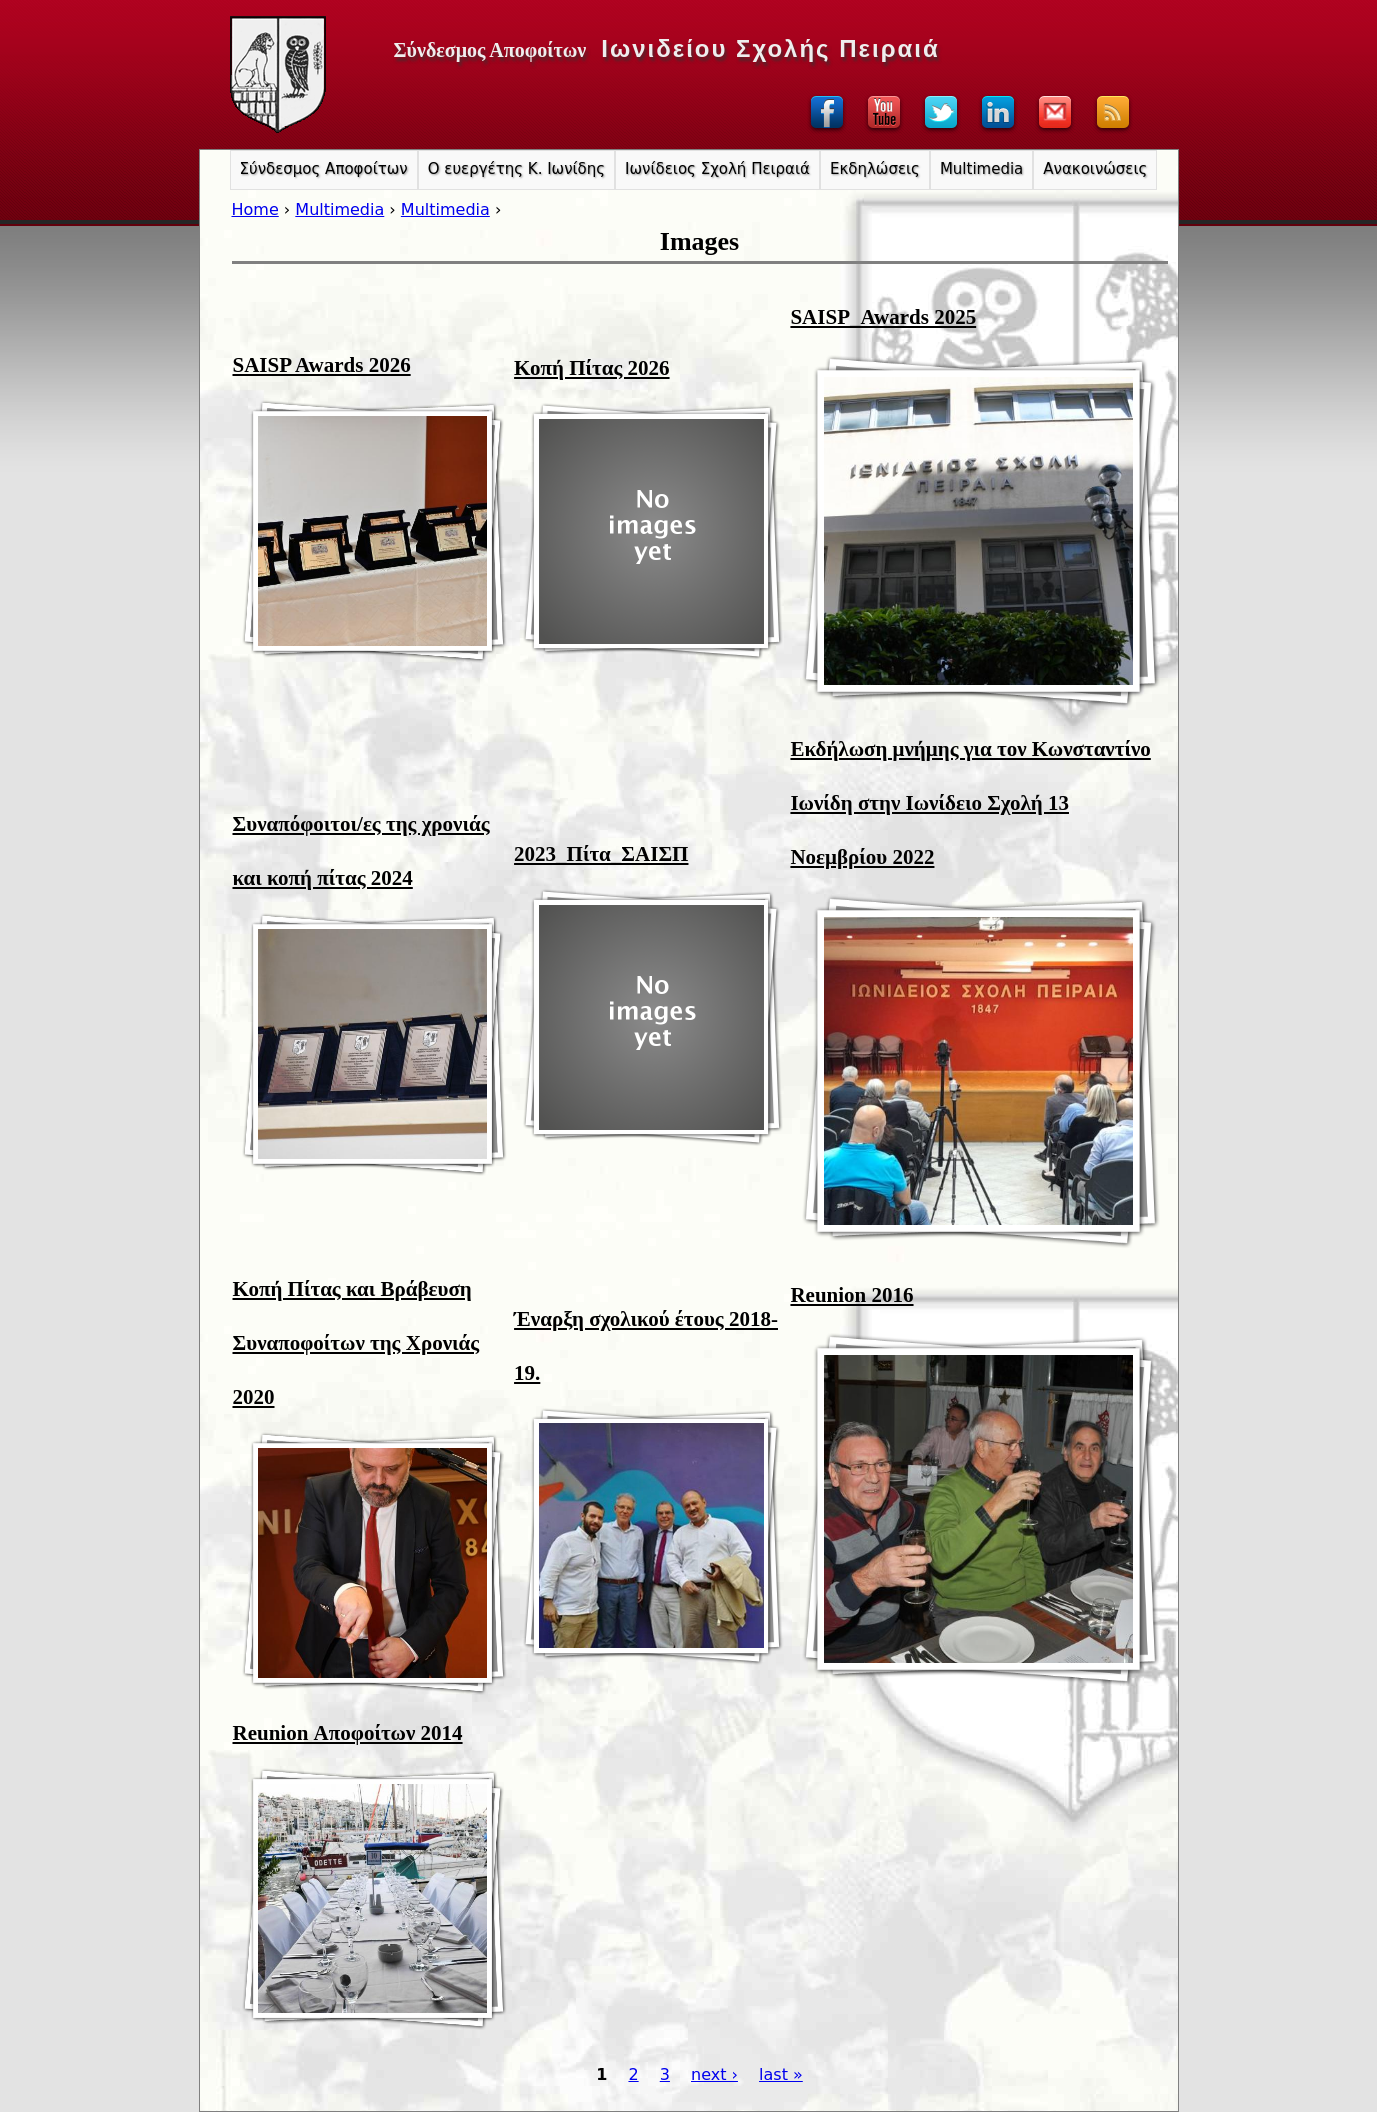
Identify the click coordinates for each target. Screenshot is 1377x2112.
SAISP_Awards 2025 (883, 317)
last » (781, 2074)
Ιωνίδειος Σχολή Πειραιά (717, 169)
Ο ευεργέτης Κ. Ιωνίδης (516, 169)
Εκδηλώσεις (875, 169)
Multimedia (339, 209)
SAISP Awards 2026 (322, 365)
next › (714, 2074)
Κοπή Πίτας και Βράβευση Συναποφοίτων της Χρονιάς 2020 (356, 1343)
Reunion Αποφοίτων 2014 (348, 1733)
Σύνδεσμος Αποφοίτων (324, 169)
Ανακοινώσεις (1095, 169)
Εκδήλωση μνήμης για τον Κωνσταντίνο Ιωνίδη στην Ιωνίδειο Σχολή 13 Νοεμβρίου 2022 (970, 803)
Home (255, 209)
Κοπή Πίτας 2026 (591, 368)
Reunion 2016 (851, 1295)
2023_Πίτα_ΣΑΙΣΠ (601, 854)
